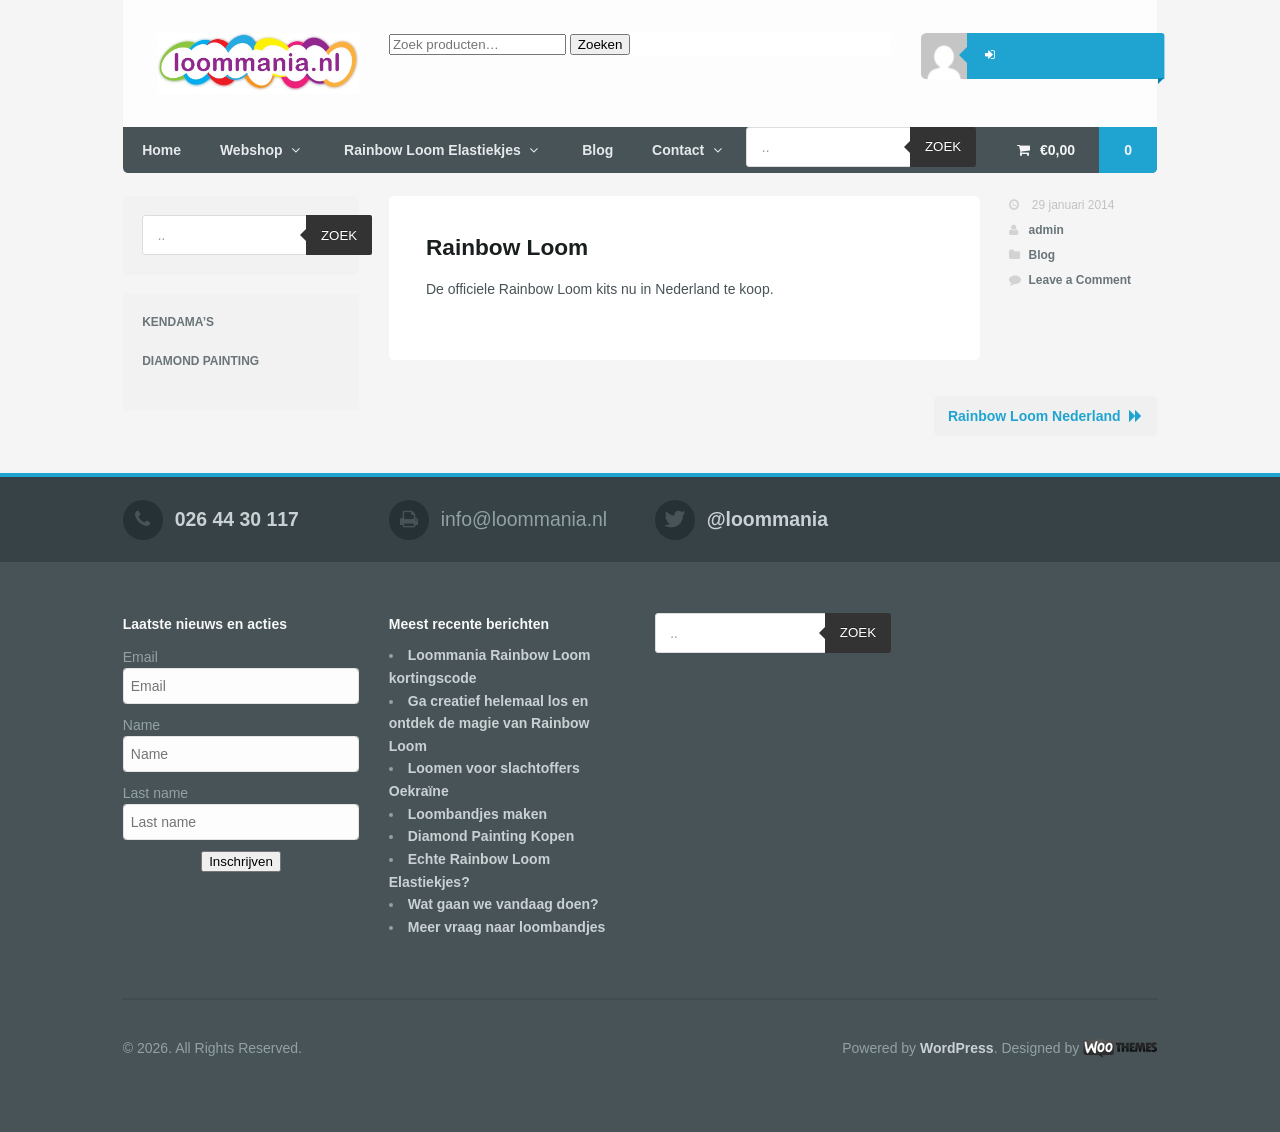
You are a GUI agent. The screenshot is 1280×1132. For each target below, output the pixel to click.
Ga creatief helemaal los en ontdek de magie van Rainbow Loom (489, 723)
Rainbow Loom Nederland (1034, 416)
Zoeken (600, 44)
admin (1045, 230)
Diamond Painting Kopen (491, 836)
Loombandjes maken (477, 814)
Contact (678, 150)
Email (140, 657)
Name (141, 725)
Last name (155, 793)
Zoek (943, 146)
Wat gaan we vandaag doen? (503, 904)
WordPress (957, 1048)
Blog (597, 150)
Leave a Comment (1079, 280)
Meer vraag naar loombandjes (507, 927)
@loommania (767, 519)
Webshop (251, 150)
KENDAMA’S (178, 322)
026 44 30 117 (237, 519)
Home (161, 150)
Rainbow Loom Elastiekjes (432, 150)
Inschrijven (241, 861)
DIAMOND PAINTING (200, 361)
